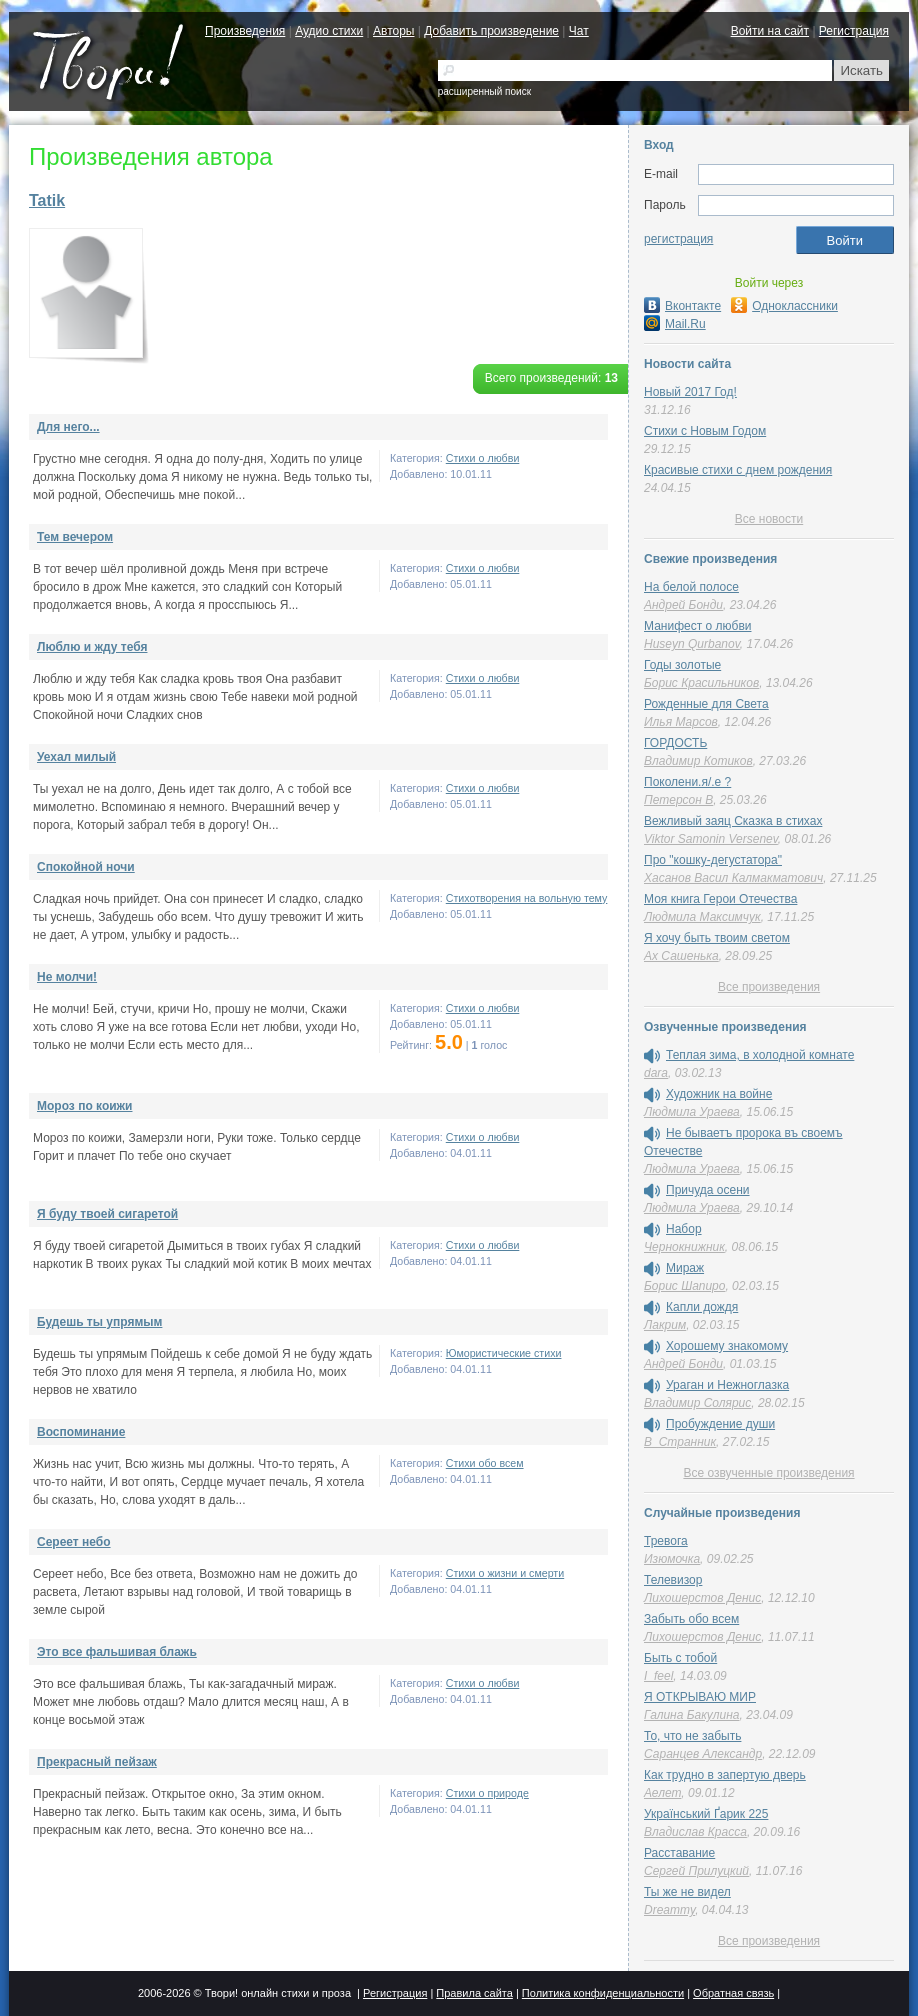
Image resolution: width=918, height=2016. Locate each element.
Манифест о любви (697, 626)
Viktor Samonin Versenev (711, 839)
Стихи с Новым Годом (705, 431)
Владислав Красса (695, 1832)
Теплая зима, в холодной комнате (760, 1055)
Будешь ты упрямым (99, 1322)
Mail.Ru (675, 324)
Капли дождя (702, 1307)
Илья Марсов (681, 722)
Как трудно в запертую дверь (725, 1775)
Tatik (47, 200)
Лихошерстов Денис (702, 1598)
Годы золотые (682, 665)
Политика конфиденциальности (603, 1993)
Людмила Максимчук (702, 917)
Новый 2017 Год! (690, 392)
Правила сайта (474, 1993)
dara (656, 1073)
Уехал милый (76, 757)
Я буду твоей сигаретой (107, 1214)
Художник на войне (719, 1094)
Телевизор (673, 1580)
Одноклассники (784, 306)
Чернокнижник (684, 1247)
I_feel (658, 1676)
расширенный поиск (484, 91)
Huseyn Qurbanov (692, 644)
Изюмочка (672, 1559)
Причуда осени (708, 1190)
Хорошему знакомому (727, 1346)
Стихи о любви (483, 458)
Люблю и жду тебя (92, 647)
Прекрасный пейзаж (97, 1762)
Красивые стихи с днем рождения (738, 470)
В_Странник (680, 1442)
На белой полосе (691, 587)
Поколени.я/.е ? (687, 782)
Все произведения (769, 987)
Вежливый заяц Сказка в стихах (733, 821)
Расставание (679, 1853)
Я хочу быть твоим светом (717, 938)
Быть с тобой (680, 1658)
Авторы (393, 31)
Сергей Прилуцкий (696, 1871)
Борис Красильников (701, 683)
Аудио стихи (329, 31)
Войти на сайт (770, 31)
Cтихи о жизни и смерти (505, 1573)
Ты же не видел (687, 1892)
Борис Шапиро (684, 1286)
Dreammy (669, 1910)
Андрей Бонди (683, 605)
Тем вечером (75, 537)
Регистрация (854, 31)
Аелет (662, 1793)
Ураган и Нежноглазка (727, 1385)
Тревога (666, 1541)
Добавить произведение (491, 31)
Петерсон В (678, 800)
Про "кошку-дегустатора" (713, 860)
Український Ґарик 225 (706, 1814)
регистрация (678, 239)
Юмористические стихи (504, 1353)
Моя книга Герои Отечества (720, 899)
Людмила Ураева (692, 1112)
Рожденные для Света (706, 704)
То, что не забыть (692, 1736)
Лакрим (665, 1325)
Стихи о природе (487, 1793)
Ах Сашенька (681, 956)
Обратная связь (733, 1993)
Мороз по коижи (84, 1106)
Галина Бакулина (691, 1715)
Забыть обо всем (691, 1619)
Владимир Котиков (698, 761)
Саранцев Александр (703, 1754)
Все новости (769, 519)
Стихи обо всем (485, 1463)
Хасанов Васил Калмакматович (733, 878)
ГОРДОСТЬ (675, 743)
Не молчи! (67, 977)
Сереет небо (74, 1542)
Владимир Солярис (697, 1403)
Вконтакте (682, 306)
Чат (579, 31)
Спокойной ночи (86, 867)
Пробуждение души (720, 1424)
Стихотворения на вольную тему (527, 898)
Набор (684, 1229)
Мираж (685, 1268)
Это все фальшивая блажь (117, 1652)
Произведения (245, 31)
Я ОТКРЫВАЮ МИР (700, 1697)
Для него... (68, 427)
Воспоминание (81, 1432)
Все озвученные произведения (768, 1473)
